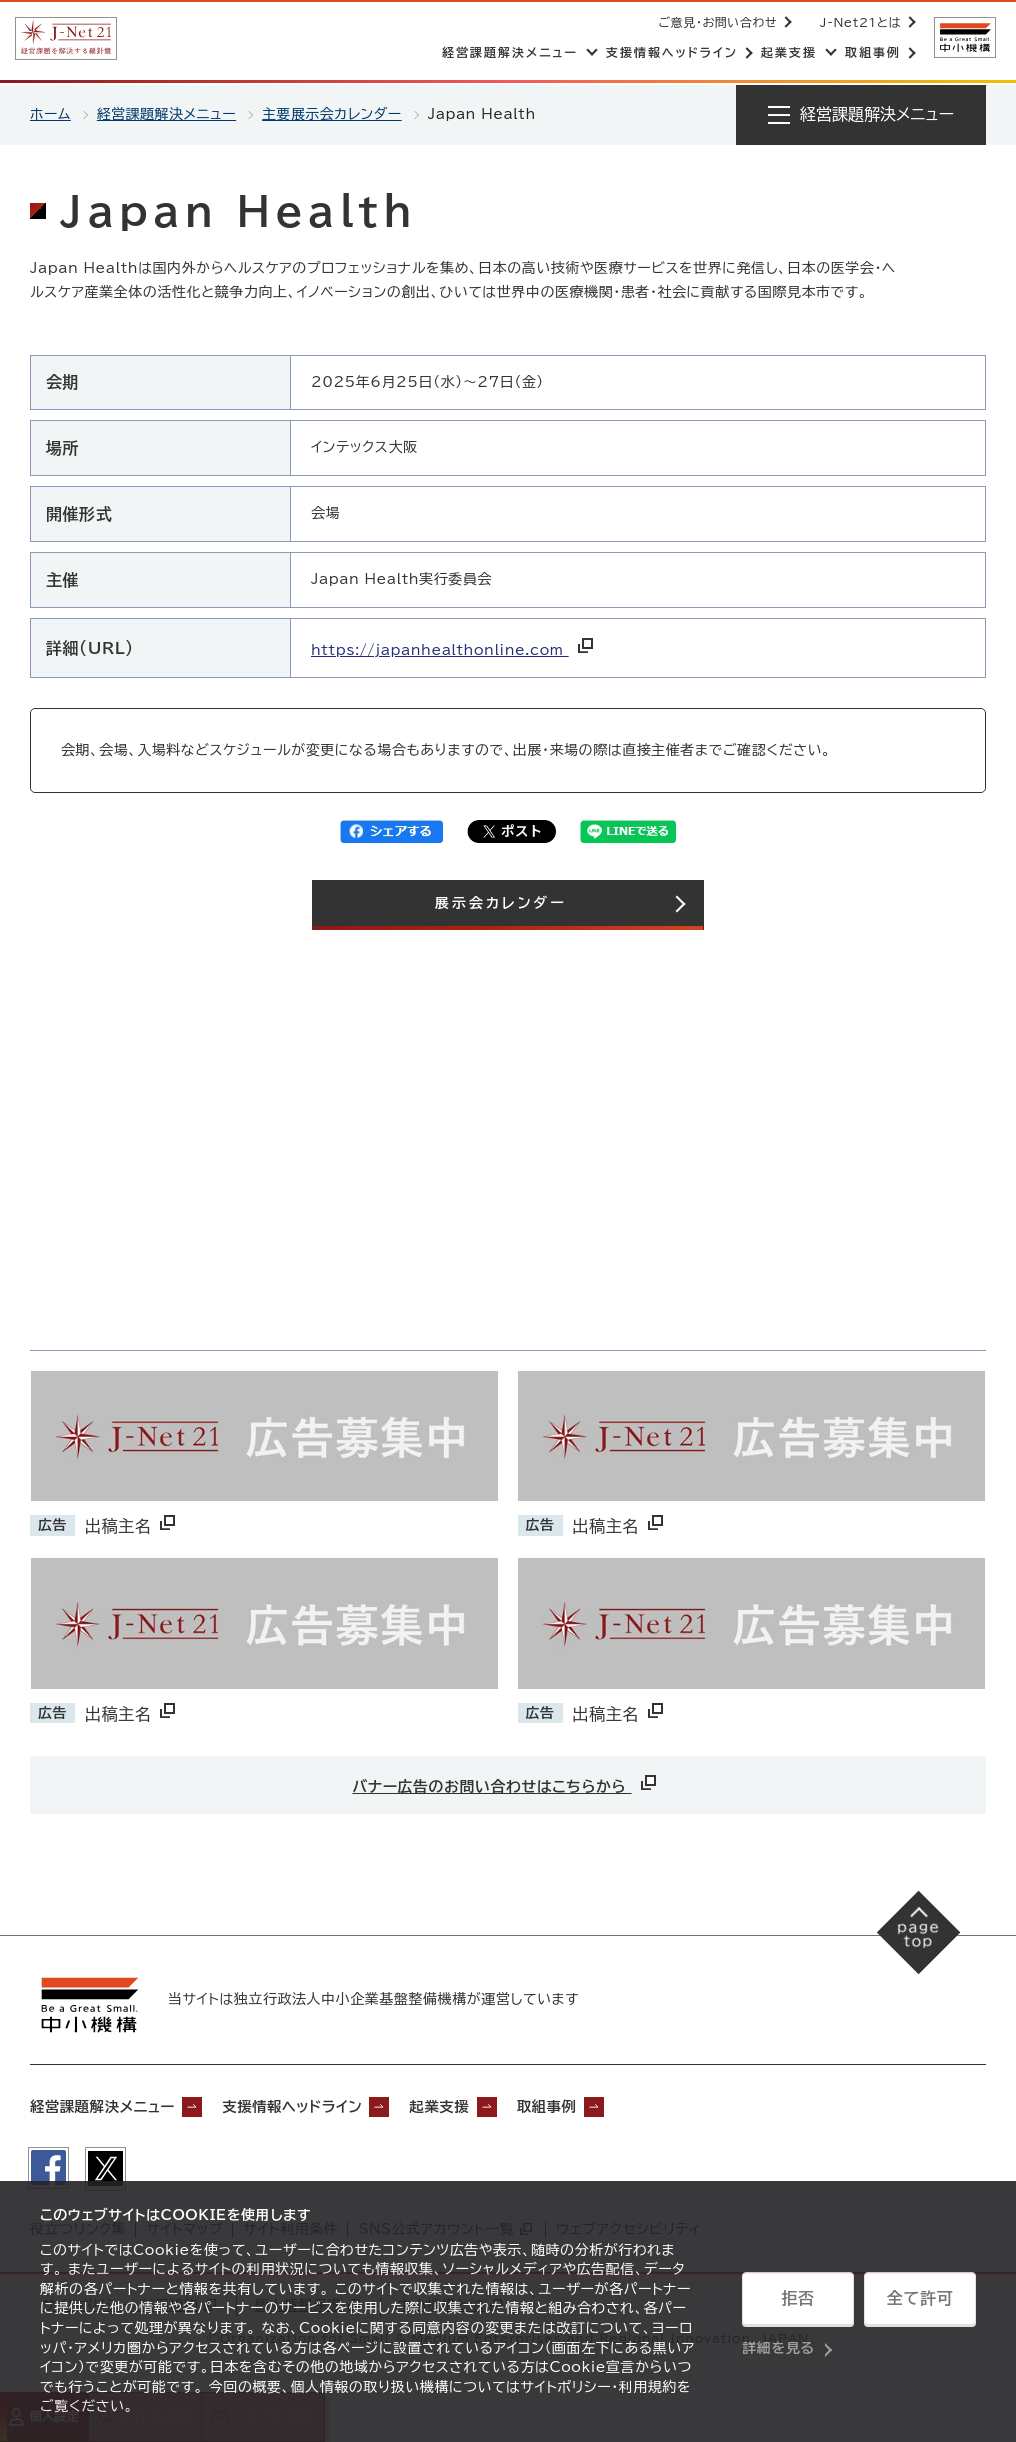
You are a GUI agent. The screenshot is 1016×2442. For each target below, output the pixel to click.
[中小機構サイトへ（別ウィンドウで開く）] (964, 37)
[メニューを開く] (861, 115)
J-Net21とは (858, 22)
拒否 (797, 2299)
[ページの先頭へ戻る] (916, 1934)
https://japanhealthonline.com (454, 650)
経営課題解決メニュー (167, 114)
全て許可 (920, 2299)
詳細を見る (778, 2347)
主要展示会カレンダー (334, 114)
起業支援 (478, 2108)
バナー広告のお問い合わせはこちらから (506, 1781)
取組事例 (595, 2108)
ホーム (50, 114)
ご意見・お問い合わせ (716, 22)
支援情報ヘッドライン (317, 2108)
